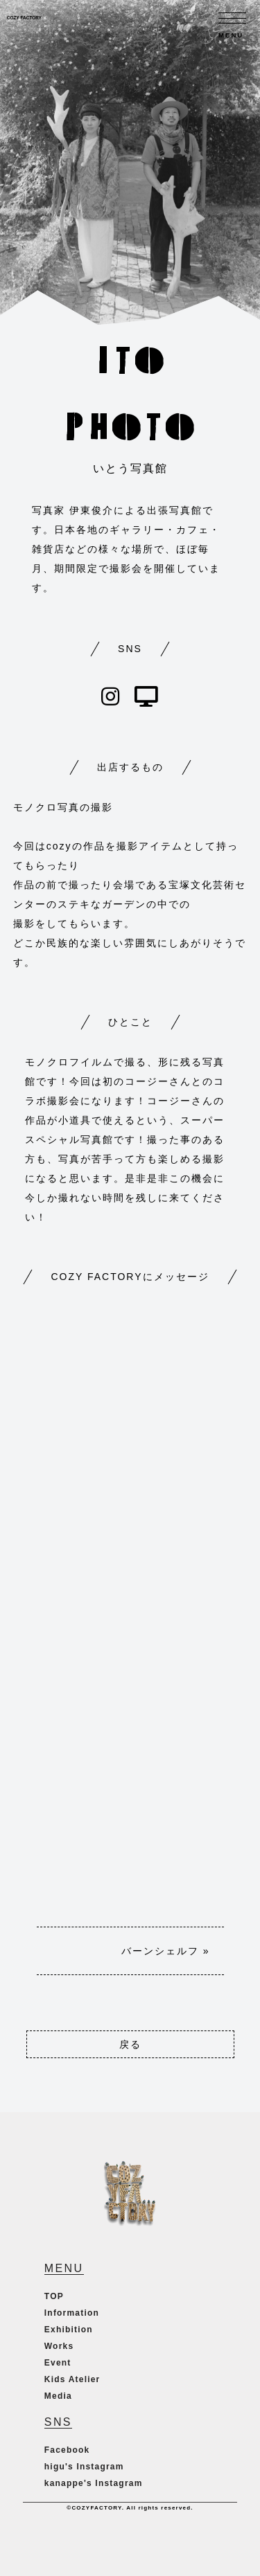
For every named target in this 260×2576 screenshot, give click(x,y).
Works (58, 2346)
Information (71, 2313)
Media (58, 2396)
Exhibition (68, 2329)
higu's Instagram (84, 2466)
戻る (130, 2044)
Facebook (67, 2450)
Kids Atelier (72, 2379)
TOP (54, 2296)
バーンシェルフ (160, 1950)
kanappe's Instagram (93, 2483)
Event (57, 2363)
